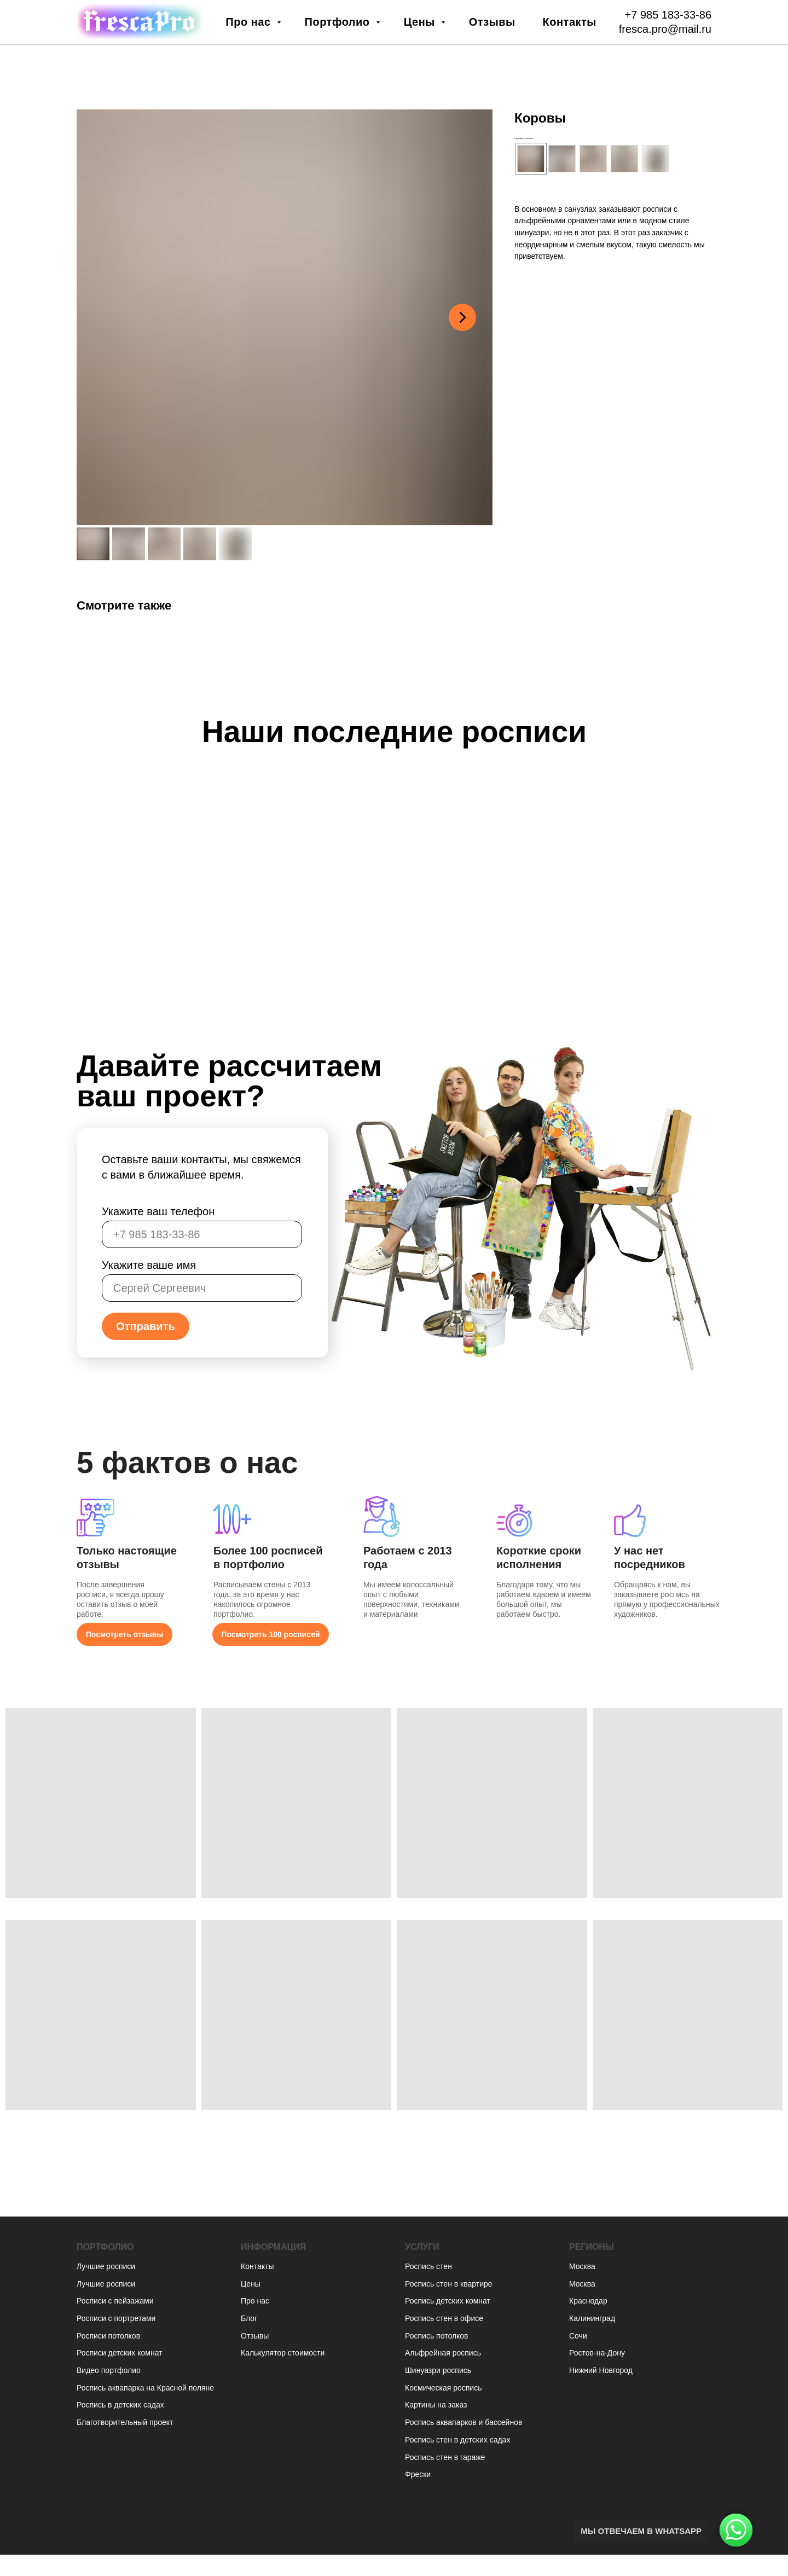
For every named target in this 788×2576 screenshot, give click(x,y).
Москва (582, 2266)
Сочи (578, 2335)
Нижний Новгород (601, 2370)
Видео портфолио (109, 2370)
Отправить (145, 1326)
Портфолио (339, 22)
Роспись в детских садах (120, 2404)
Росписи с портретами (116, 2318)
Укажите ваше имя (149, 1265)
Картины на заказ (436, 2404)
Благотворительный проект (125, 2422)
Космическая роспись (443, 2387)
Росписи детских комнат (120, 2352)
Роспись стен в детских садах (457, 2439)
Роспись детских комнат (447, 2300)
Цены (421, 22)
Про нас (249, 22)
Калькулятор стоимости (283, 2352)
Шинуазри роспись (438, 2370)
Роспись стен (428, 2266)
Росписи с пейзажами (115, 2300)
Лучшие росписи (106, 2266)
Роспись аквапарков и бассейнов (463, 2422)
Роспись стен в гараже (445, 2457)
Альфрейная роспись (443, 2352)
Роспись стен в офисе (444, 2318)
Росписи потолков (108, 2335)
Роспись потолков (436, 2335)
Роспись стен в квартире (449, 2283)
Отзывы (492, 22)
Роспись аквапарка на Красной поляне (145, 2387)
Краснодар (588, 2300)
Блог (249, 2318)
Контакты (569, 22)
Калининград (592, 2318)
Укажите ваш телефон (158, 1211)
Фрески (418, 2474)
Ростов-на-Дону (597, 2352)
